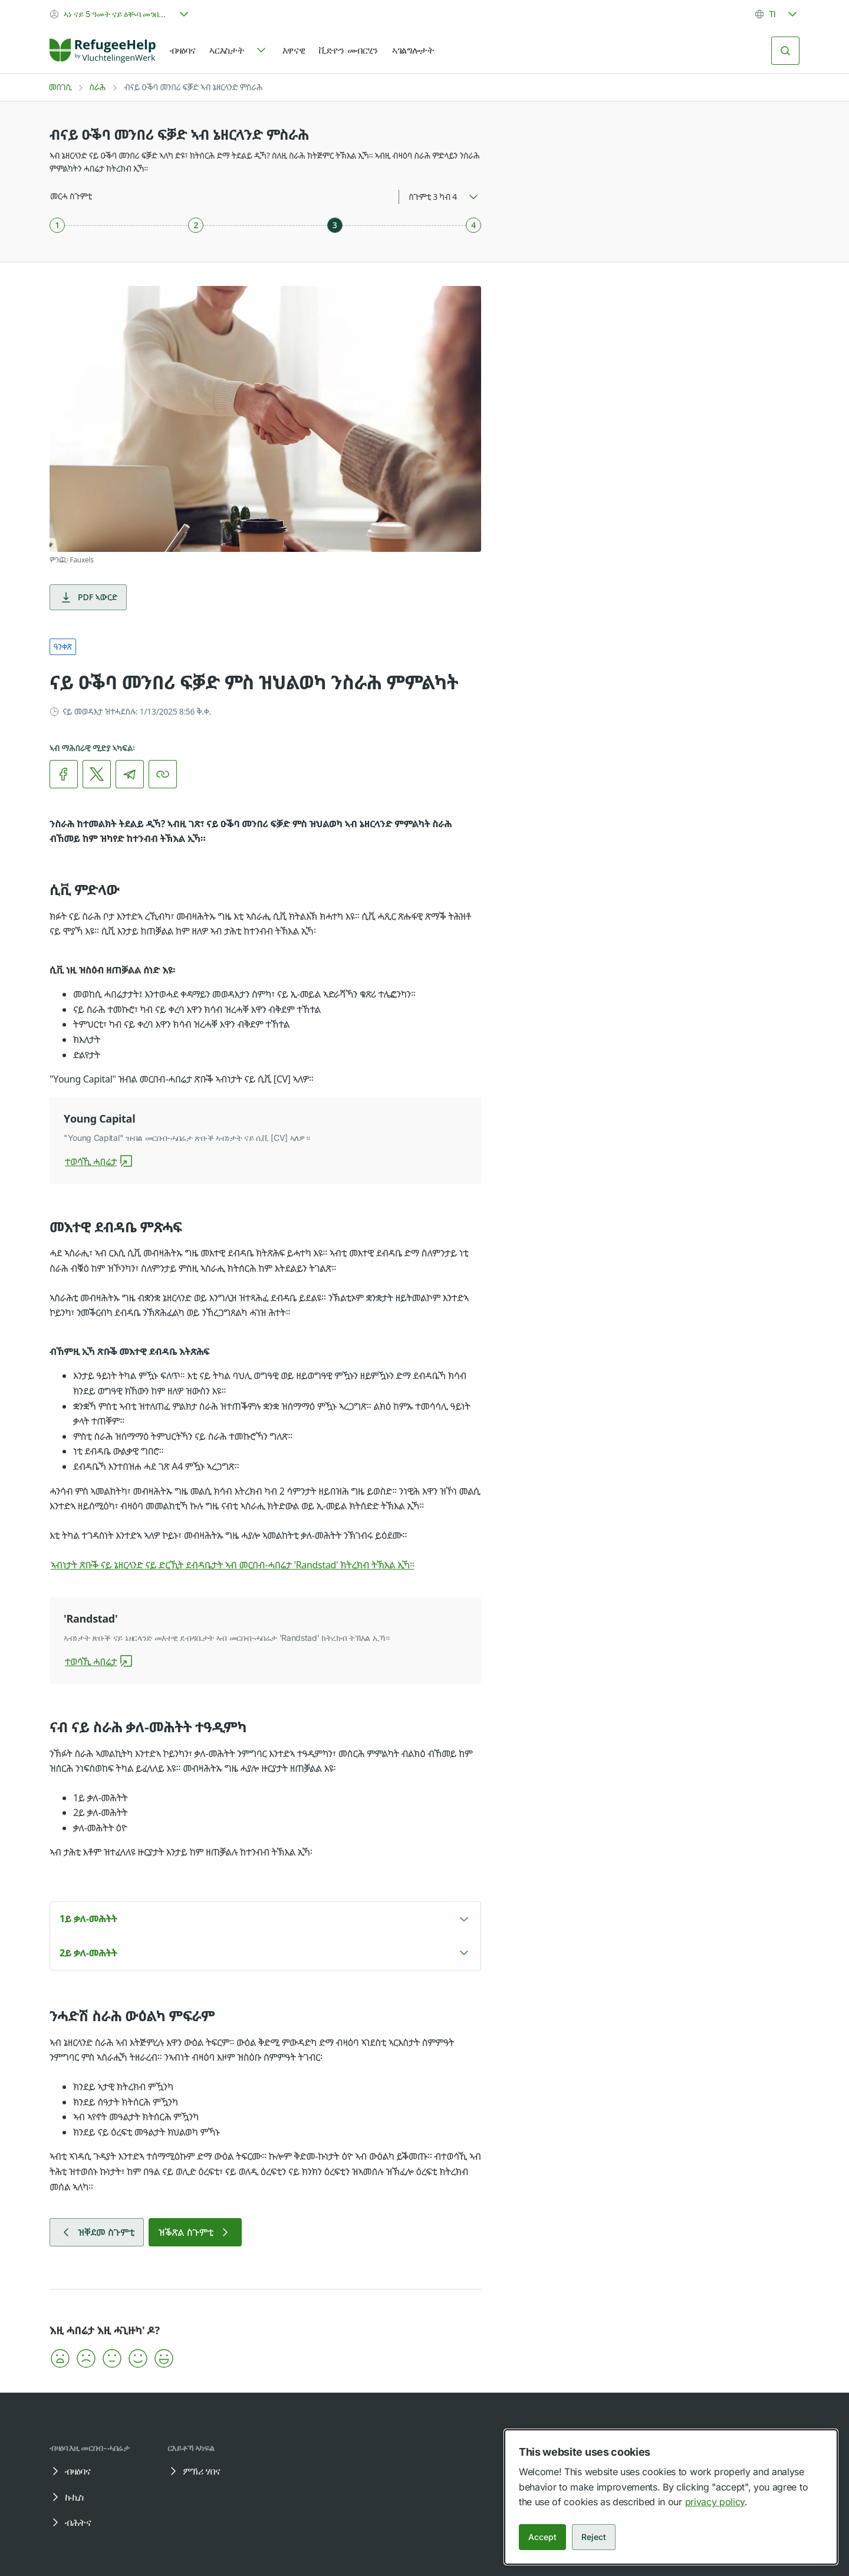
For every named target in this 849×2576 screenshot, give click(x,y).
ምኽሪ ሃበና (193, 2471)
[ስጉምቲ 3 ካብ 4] (335, 225)
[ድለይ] (785, 51)
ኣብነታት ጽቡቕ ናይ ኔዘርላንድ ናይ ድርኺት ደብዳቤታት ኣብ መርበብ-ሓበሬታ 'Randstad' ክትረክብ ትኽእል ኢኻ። (241, 1564)
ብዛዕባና (182, 50)
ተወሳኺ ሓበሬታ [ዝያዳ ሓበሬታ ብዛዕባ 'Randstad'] (99, 1661)
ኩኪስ (66, 2497)
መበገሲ (60, 87)
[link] (103, 50)
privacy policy (715, 2502)
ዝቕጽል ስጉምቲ (195, 2232)
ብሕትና (69, 2522)
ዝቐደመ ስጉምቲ (96, 2232)
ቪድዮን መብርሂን (348, 50)
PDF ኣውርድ (88, 597)
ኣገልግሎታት (413, 50)
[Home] (103, 50)
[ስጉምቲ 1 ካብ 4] (57, 225)
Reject (593, 2537)
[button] (265, 1919)
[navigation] (238, 50)
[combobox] (120, 14)
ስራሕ (97, 87)
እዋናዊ (293, 50)
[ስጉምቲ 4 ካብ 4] (473, 225)
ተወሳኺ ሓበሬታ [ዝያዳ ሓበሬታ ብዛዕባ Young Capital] (99, 1161)
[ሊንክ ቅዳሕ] (163, 774)
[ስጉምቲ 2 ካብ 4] (196, 225)
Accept (542, 2537)
